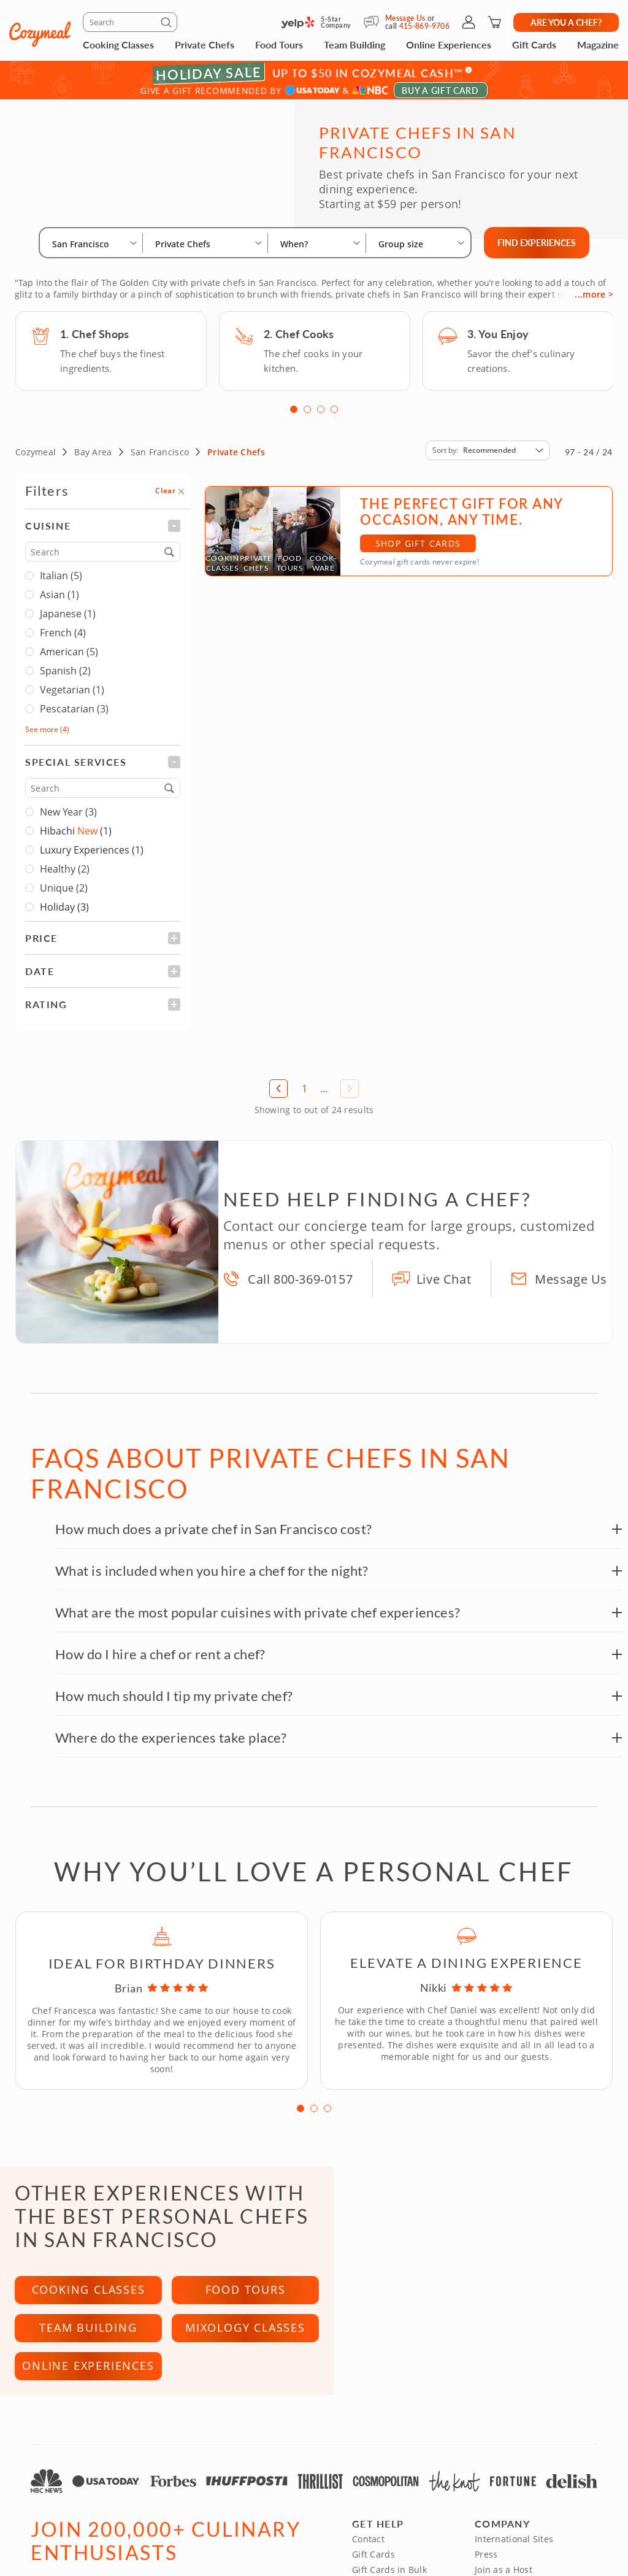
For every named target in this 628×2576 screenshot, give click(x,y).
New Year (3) (61, 817)
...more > (594, 299)
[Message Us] (374, 22)
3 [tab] (320, 414)
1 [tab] (293, 414)
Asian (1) (52, 599)
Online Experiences (448, 44)
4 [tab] (334, 414)
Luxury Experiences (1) (92, 855)
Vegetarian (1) (64, 695)
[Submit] (168, 24)
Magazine (598, 44)
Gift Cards (534, 44)
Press (486, 2560)
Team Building (354, 44)
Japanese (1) (60, 618)
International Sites (514, 2544)
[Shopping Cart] (494, 22)
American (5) (61, 656)
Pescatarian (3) (67, 714)
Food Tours (279, 44)
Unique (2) (56, 893)
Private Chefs (204, 44)
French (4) (55, 637)
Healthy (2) (57, 874)
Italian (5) (53, 580)
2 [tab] (307, 414)
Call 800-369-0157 (300, 1284)
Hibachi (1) (76, 836)
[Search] (130, 22)
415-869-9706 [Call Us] (424, 26)
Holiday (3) (64, 912)
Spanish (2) (58, 676)
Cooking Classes (118, 44)
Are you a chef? (566, 22)
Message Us (405, 18)
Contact (368, 2544)
